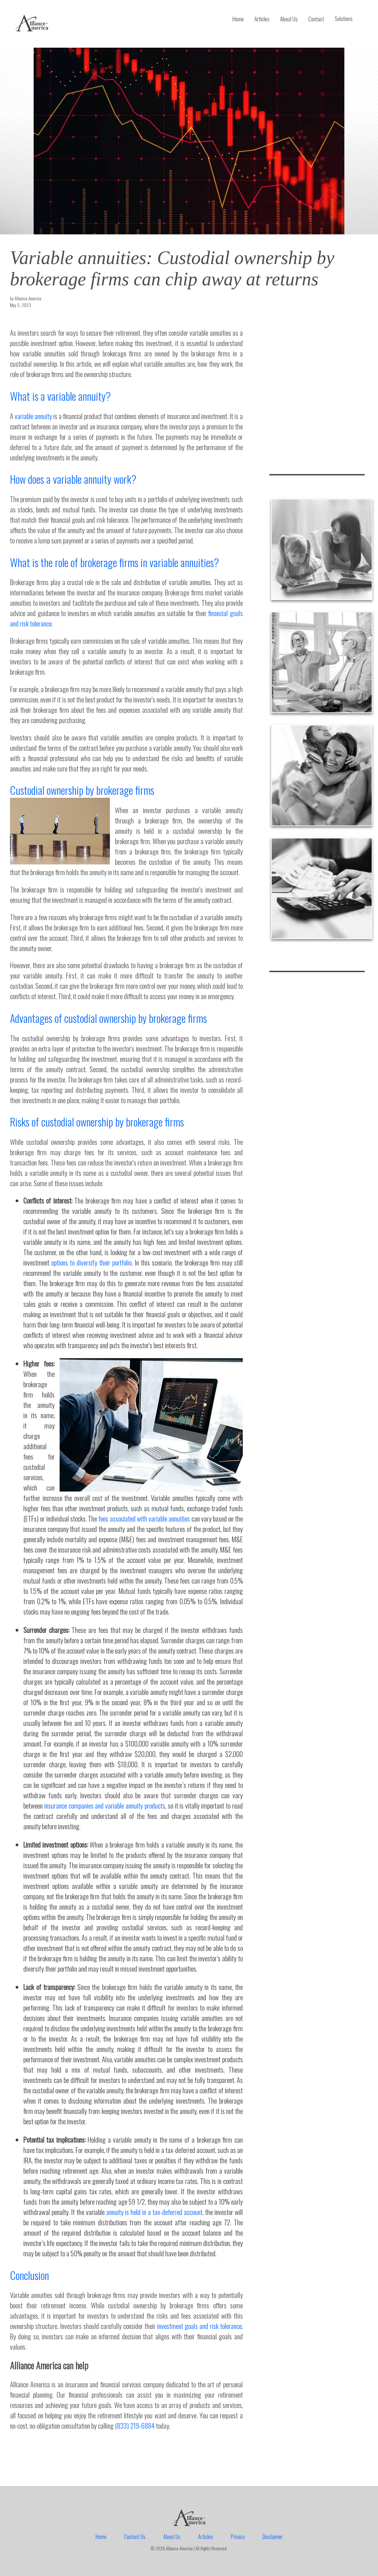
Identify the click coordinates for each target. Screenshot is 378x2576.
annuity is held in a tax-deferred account (154, 2212)
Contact (316, 19)
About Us (289, 19)
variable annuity (33, 416)
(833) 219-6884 (135, 2425)
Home (238, 19)
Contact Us (135, 2537)
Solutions (344, 19)
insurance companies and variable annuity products (104, 1805)
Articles (261, 19)
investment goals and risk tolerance (199, 2326)
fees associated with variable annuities (144, 1518)
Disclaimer (272, 2537)
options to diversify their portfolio (91, 1262)
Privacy (238, 2537)
